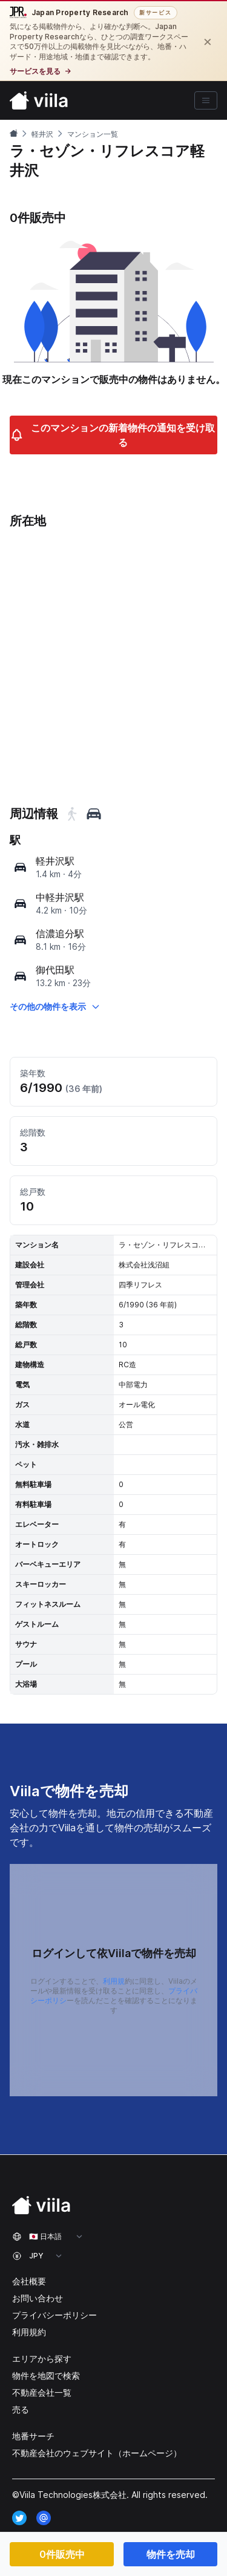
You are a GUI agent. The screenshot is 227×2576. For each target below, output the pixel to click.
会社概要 (29, 2281)
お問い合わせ (37, 2298)
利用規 (114, 1981)
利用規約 (29, 2332)
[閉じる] (207, 41)
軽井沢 (42, 134)
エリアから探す (41, 2358)
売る (20, 2409)
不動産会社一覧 (41, 2392)
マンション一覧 (92, 134)
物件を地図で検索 (46, 2375)
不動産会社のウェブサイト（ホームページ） (97, 2453)
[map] (20, 867)
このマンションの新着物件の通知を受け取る (112, 435)
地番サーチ (33, 2436)
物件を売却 (170, 2554)
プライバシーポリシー (54, 2315)
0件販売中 (62, 2554)
